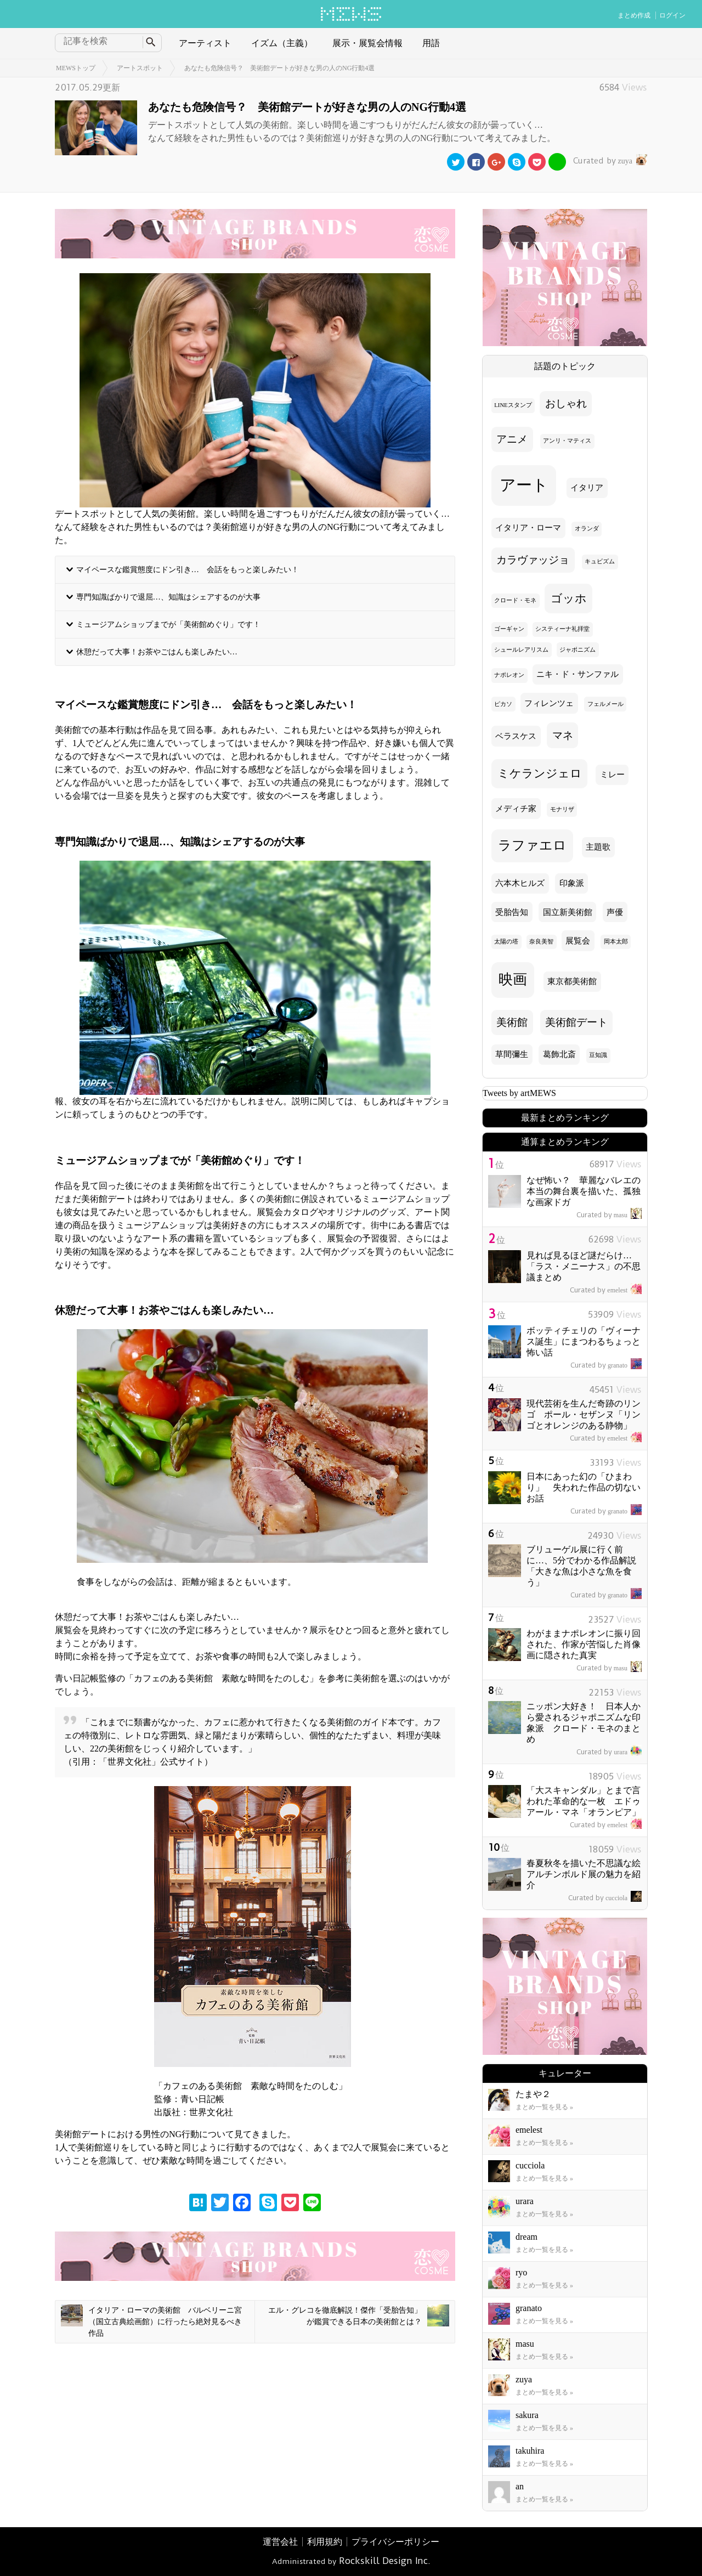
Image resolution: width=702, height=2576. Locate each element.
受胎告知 (511, 912)
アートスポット (140, 68)
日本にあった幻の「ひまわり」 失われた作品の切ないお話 (583, 1487)
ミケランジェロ (539, 773)
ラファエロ (532, 845)
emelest (606, 1290)
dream (526, 2236)
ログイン (672, 15)
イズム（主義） (282, 43)
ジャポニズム (577, 650)
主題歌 (598, 847)
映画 (513, 979)
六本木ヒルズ (520, 883)
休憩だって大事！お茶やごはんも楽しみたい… (156, 651)
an (520, 2486)
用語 (431, 43)
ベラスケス (515, 736)
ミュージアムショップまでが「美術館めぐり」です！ (168, 624)
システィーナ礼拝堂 (562, 629)
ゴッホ (569, 598)
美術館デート (576, 1022)
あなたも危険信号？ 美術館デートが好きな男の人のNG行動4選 (279, 68)
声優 (615, 912)
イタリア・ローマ (528, 527)
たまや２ (533, 2094)
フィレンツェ (549, 703)
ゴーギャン (509, 629)
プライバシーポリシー (395, 2541)
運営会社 (280, 2541)
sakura (527, 2415)
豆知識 (598, 1055)
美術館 (512, 1022)
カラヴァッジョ (532, 560)
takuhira (530, 2450)
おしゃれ (566, 403)
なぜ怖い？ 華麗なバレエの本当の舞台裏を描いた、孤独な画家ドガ (583, 1191)
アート (524, 485)
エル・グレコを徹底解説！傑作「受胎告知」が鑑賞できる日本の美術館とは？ (358, 2315)
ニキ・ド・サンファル (577, 674)
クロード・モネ (515, 600)
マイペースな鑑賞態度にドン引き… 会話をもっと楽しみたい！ (187, 569)
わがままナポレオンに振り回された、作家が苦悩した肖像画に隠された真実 (583, 1644)
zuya (609, 161)
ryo (521, 2272)
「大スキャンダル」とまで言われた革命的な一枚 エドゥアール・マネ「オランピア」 (583, 1801)
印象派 (571, 883)
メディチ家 (515, 808)
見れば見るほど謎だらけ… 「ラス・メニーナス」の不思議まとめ (583, 1266)
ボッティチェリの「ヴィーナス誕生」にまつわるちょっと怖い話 (583, 1341)
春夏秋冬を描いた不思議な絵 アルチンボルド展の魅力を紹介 (587, 1874)
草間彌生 (511, 1054)
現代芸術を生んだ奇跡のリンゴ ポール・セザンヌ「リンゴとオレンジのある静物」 (583, 1414)
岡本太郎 (616, 942)
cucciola (605, 1898)
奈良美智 (541, 942)
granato (606, 1365)
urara (609, 1752)
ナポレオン (509, 675)
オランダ (587, 529)
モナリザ (562, 809)
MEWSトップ (75, 68)
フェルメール (605, 704)
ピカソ (503, 704)
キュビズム (600, 561)
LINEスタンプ (512, 405)
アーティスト (205, 43)
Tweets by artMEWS (519, 1093)
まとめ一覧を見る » (544, 2107)
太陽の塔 (506, 942)
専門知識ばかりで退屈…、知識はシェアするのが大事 (168, 596)
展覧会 (577, 940)
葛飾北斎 (559, 1054)
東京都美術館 (572, 981)
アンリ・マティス (567, 441)
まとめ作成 (634, 15)
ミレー (612, 774)
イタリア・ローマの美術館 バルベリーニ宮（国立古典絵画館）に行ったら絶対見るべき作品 (151, 2320)
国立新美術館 (567, 912)
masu (609, 1215)
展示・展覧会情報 (367, 43)
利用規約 (324, 2541)
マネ (562, 735)
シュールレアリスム (521, 650)
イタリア (586, 487)
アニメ (512, 439)
